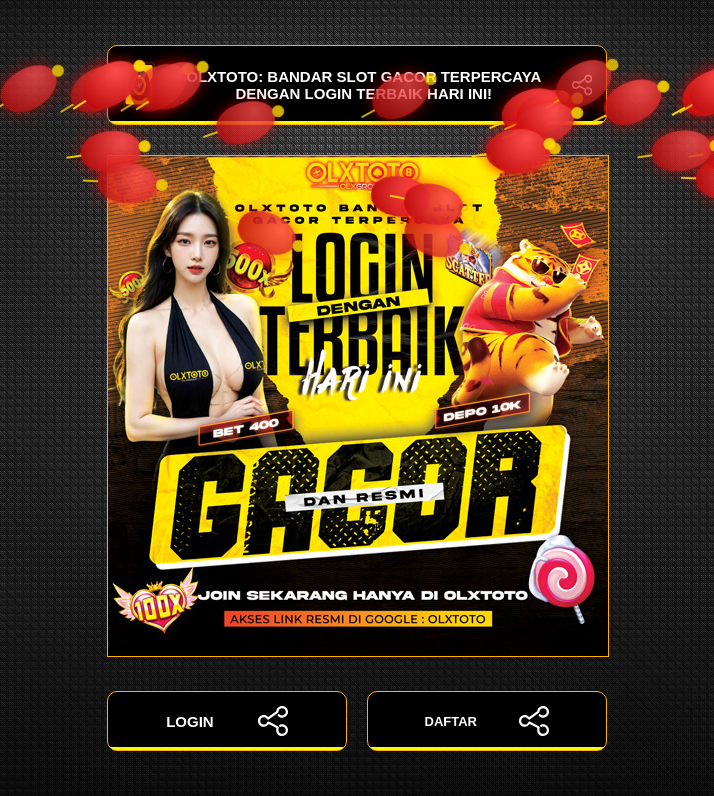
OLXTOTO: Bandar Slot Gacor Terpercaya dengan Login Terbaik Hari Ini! (357, 85)
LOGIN (227, 721)
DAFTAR (487, 721)
